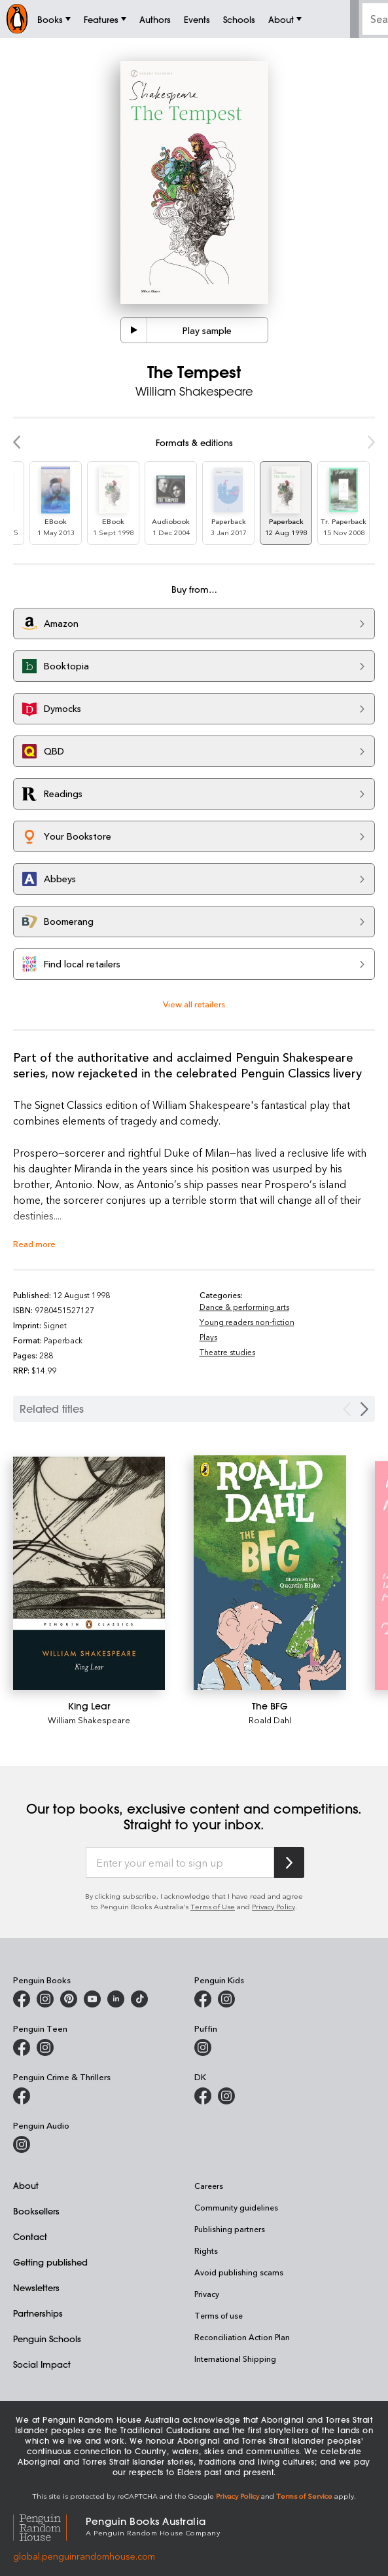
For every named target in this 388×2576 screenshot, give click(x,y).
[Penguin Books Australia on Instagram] (45, 1998)
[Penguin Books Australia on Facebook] (21, 1998)
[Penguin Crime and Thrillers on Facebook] (21, 2095)
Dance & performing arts (244, 1307)
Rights (206, 2250)
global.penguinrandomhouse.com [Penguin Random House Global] (84, 2556)
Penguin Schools (47, 2338)
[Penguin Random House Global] (49, 2525)
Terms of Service (304, 2495)
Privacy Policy (273, 1906)
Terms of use (218, 2315)
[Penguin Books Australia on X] (68, 1998)
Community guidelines (236, 2207)
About (26, 2185)
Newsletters (36, 2287)
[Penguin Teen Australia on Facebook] (21, 2047)
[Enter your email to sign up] (180, 1862)
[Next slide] (364, 1409)
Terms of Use (212, 1906)
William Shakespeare (89, 1719)
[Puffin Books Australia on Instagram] (202, 2047)
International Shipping (235, 2358)
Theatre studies (227, 1352)
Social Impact (42, 2364)
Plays (208, 1337)
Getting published (50, 2262)
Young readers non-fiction (247, 1322)
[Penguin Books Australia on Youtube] (92, 1998)
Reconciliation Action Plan (242, 2337)
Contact (30, 2236)
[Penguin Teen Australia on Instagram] (45, 2047)
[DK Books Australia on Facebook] (202, 2095)
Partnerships (38, 2313)
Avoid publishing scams (238, 2272)
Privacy (206, 2294)
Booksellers (36, 2210)
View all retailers (194, 1004)
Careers (208, 2186)
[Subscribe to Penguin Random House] (289, 1862)
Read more (34, 1243)
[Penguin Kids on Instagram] (226, 1998)
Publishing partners (229, 2229)
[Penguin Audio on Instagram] (21, 2144)
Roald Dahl (270, 1719)
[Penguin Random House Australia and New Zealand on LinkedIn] (115, 1998)
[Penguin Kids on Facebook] (202, 1998)
